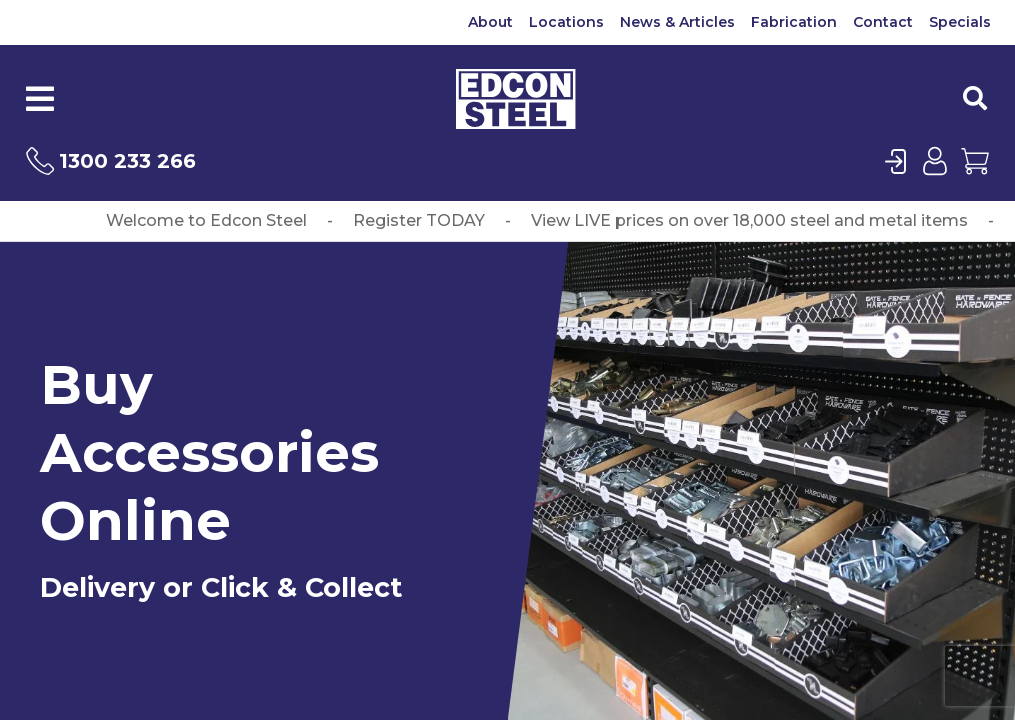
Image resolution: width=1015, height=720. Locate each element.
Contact (883, 22)
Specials (960, 22)
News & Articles (677, 22)
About (490, 22)
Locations (566, 22)
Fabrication (794, 22)
